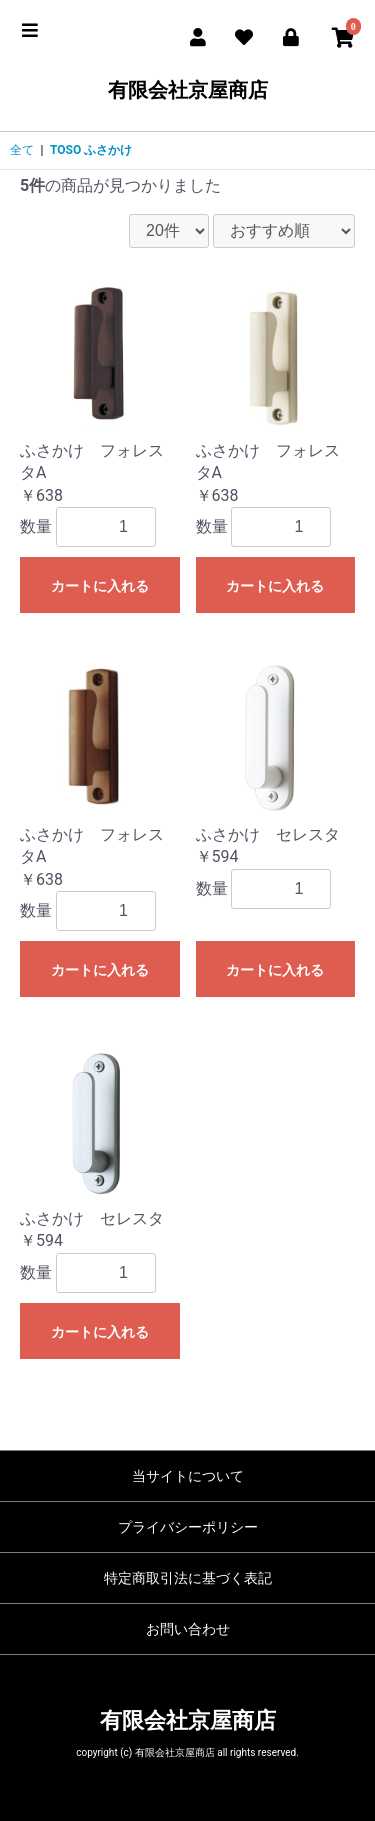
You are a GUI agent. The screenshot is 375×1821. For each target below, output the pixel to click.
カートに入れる (100, 586)
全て (22, 150)
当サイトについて (188, 1476)
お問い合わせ (188, 1629)
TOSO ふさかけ (91, 150)
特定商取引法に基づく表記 (188, 1578)
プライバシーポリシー (188, 1527)
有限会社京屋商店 (188, 90)
